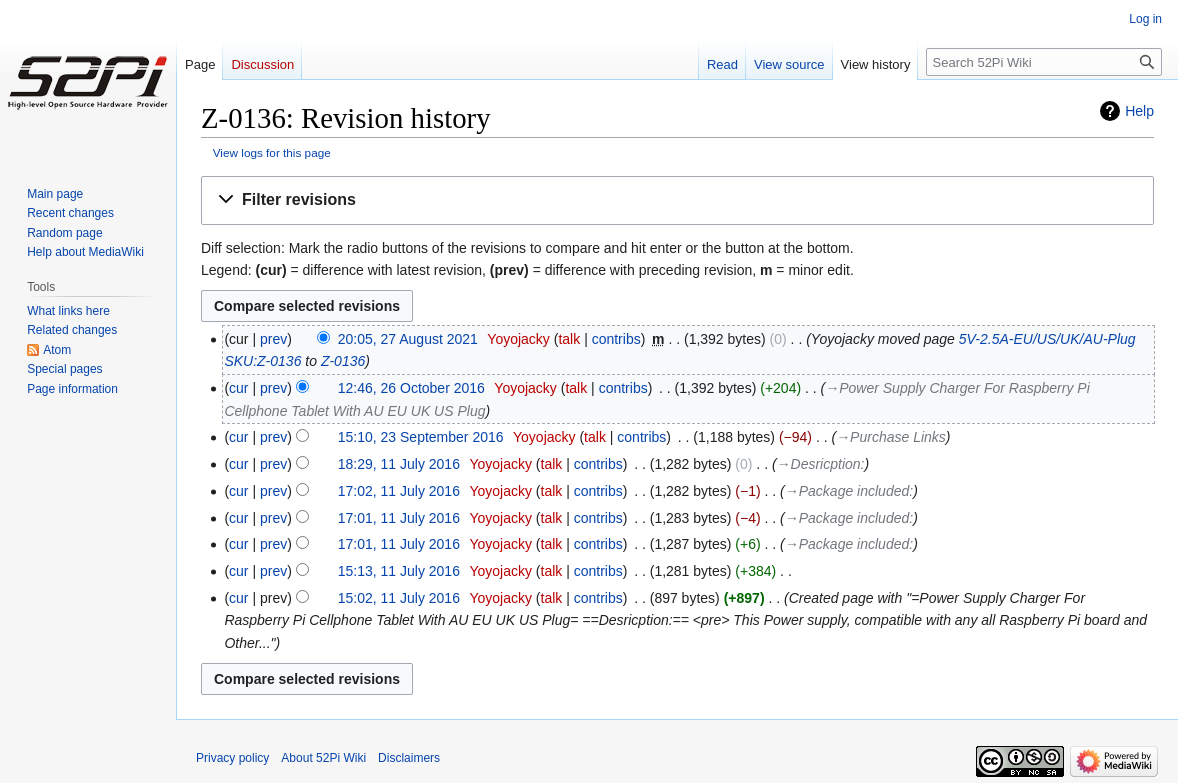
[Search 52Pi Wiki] (1044, 62)
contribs (616, 339)
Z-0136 (343, 361)
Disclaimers (409, 758)
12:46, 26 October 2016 (411, 388)
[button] (677, 200)
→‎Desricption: (821, 464)
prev (273, 339)
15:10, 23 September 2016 (421, 437)
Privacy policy (232, 758)
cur (238, 388)
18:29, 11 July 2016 (399, 464)
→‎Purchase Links (891, 437)
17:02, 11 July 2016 (399, 491)
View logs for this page (272, 152)
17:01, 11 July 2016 (399, 518)
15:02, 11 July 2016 (399, 598)
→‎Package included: (849, 491)
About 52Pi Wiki (323, 758)
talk (569, 339)
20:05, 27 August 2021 (408, 339)
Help (1139, 111)
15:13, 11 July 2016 (399, 571)
